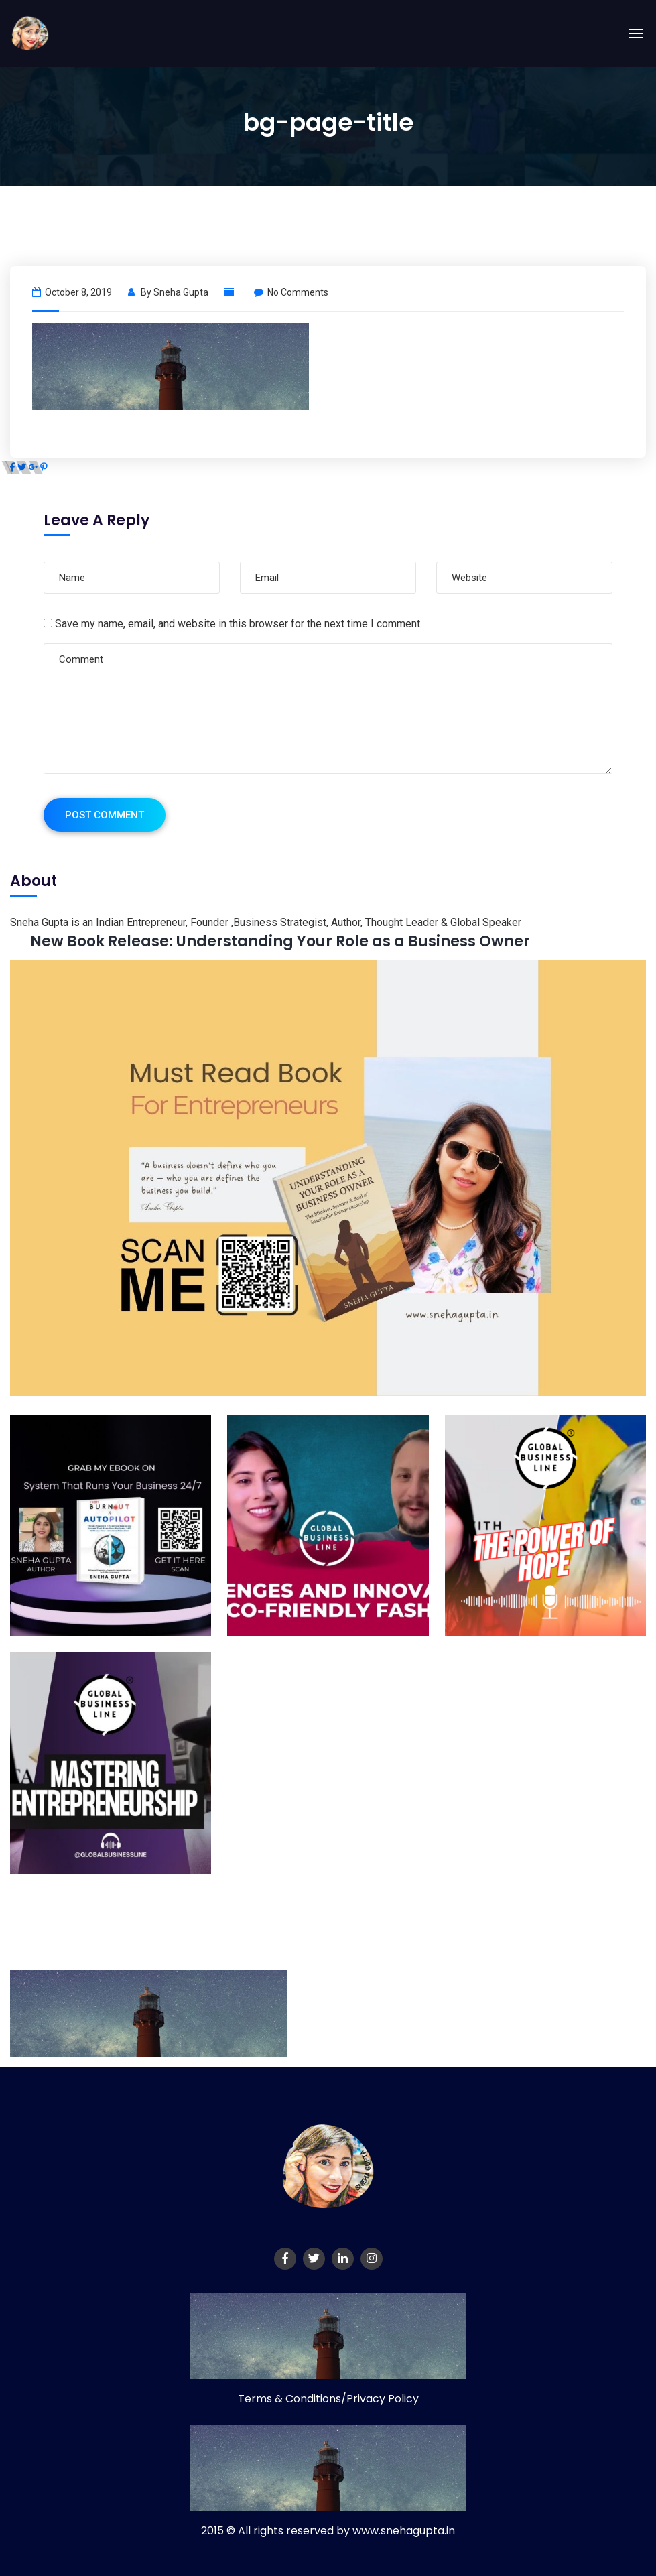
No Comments (291, 292)
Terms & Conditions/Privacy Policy (328, 2398)
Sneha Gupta (180, 292)
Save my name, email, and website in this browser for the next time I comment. (238, 623)
